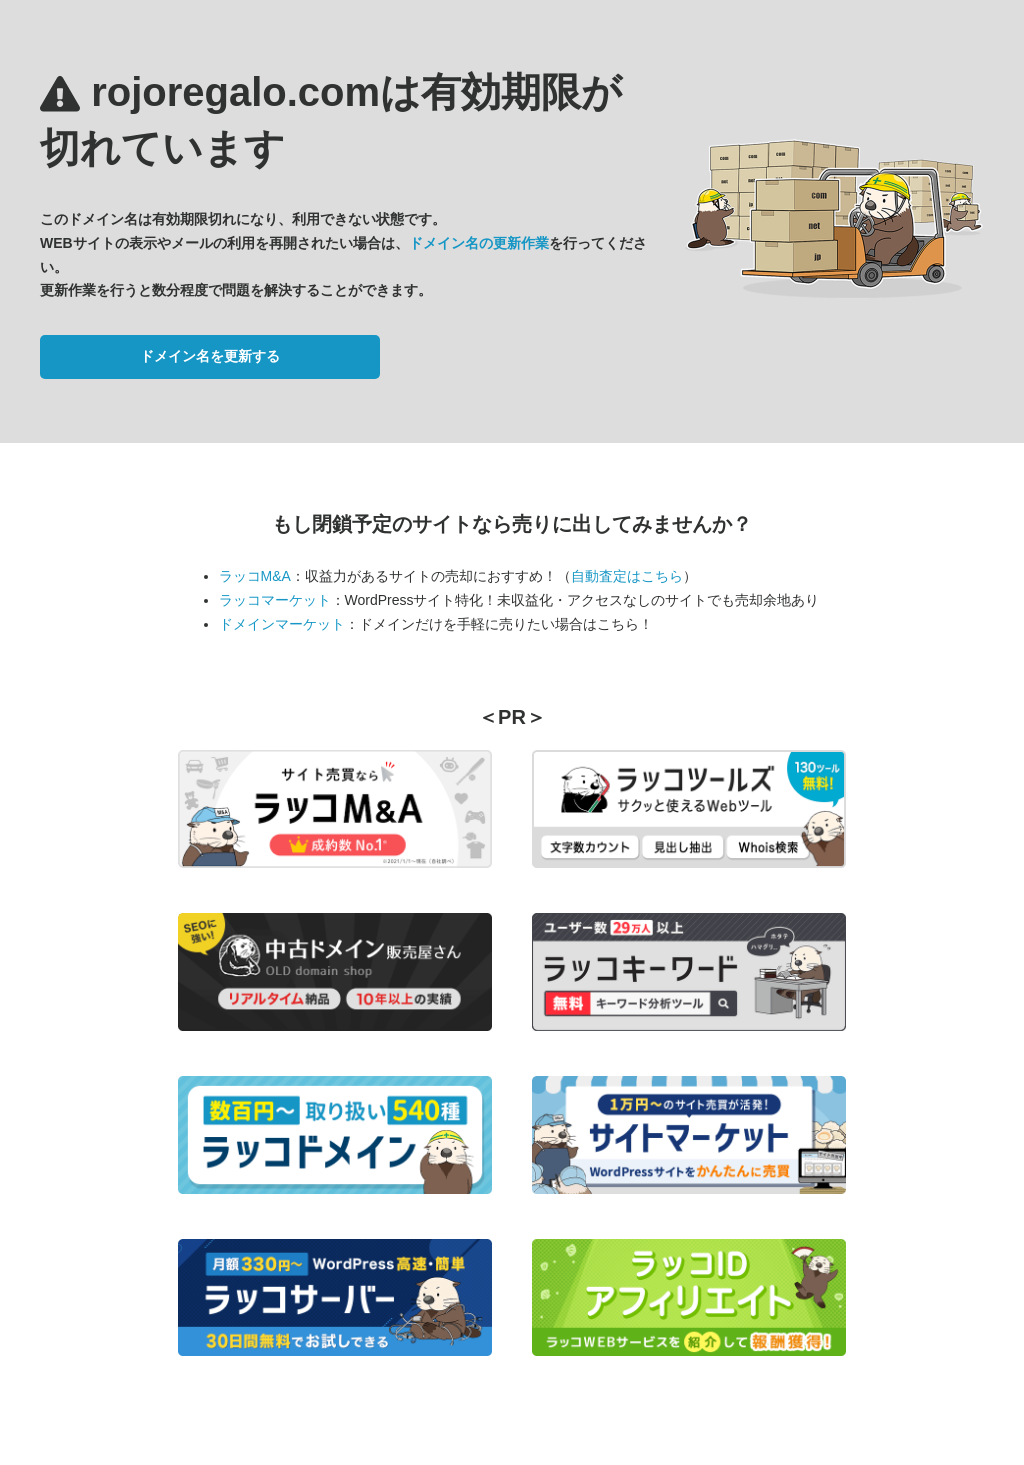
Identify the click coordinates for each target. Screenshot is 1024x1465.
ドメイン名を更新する (210, 356)
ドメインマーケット (282, 624)
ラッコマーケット (275, 600)
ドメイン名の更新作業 (479, 243)
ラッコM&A (255, 576)
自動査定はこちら (627, 576)
